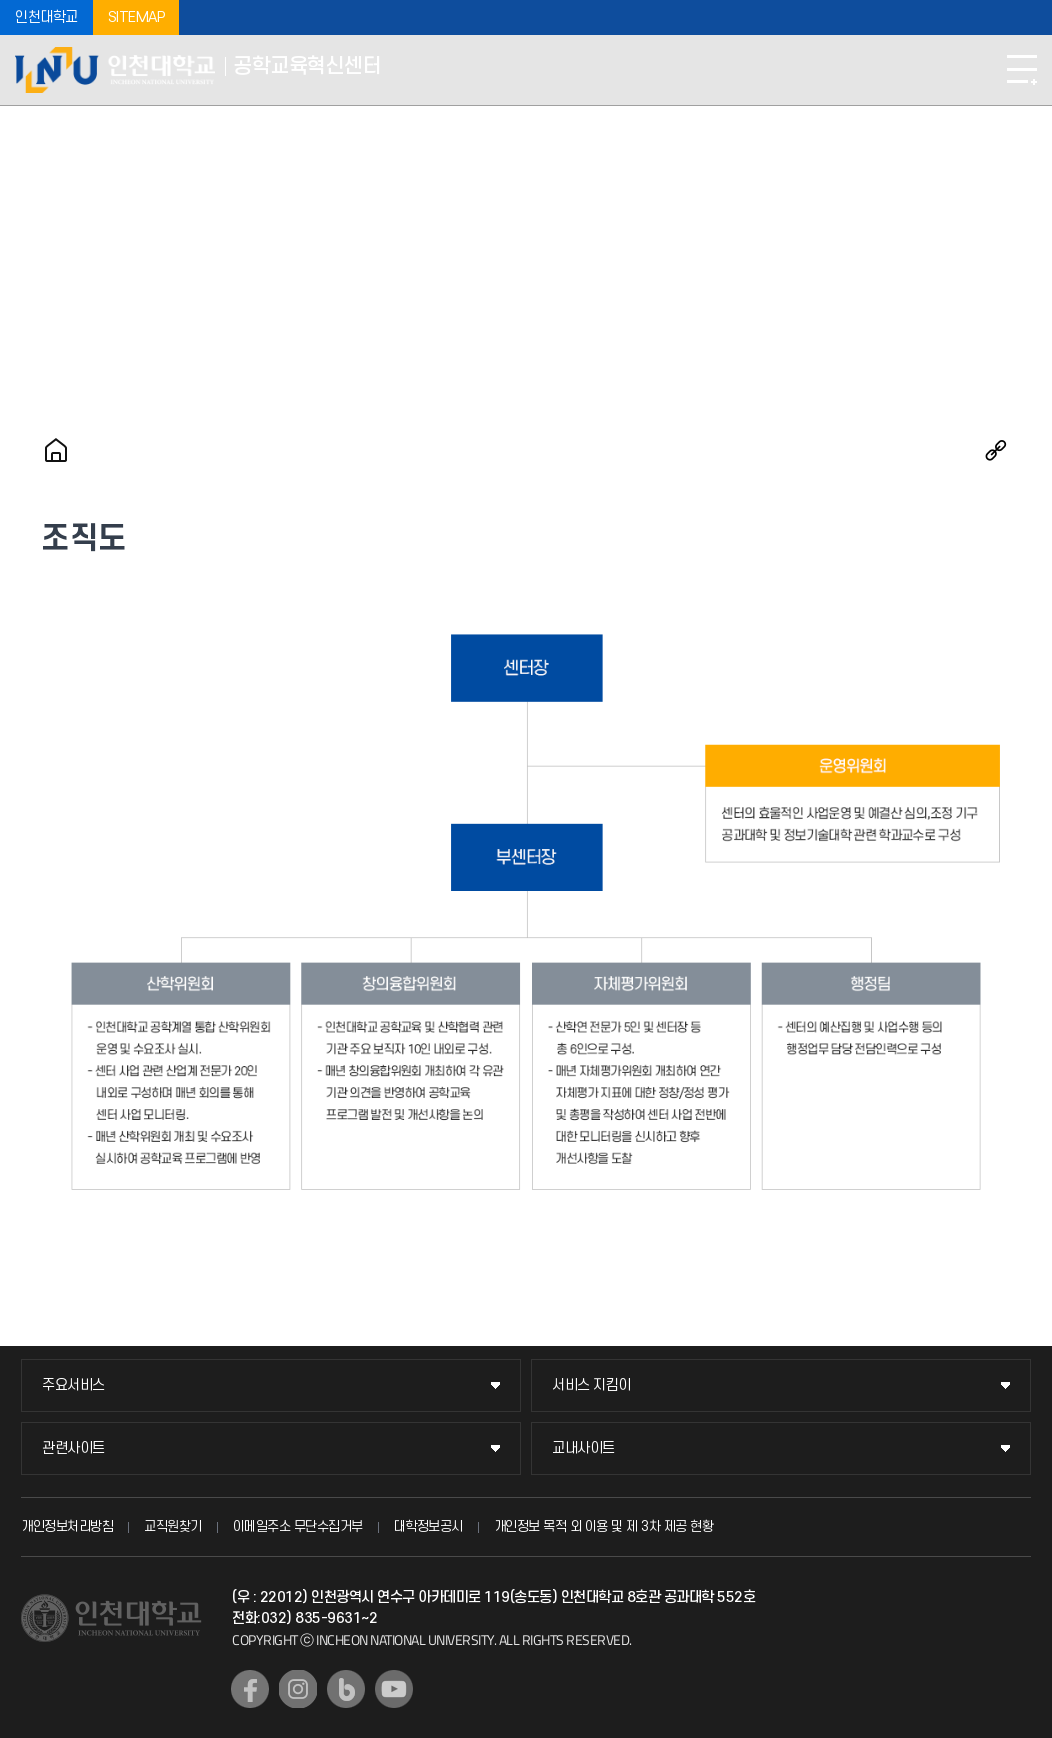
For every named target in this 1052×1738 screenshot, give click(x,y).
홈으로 (56, 450)
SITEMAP (136, 17)
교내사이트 (583, 1448)
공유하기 (996, 450)
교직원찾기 (173, 1526)
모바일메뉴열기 (1022, 70)
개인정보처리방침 (67, 1526)
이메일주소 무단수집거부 (298, 1526)
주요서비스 (73, 1385)
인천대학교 (46, 17)
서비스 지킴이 (591, 1385)
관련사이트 (73, 1448)
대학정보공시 (428, 1526)
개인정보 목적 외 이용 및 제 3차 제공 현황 (604, 1526)
